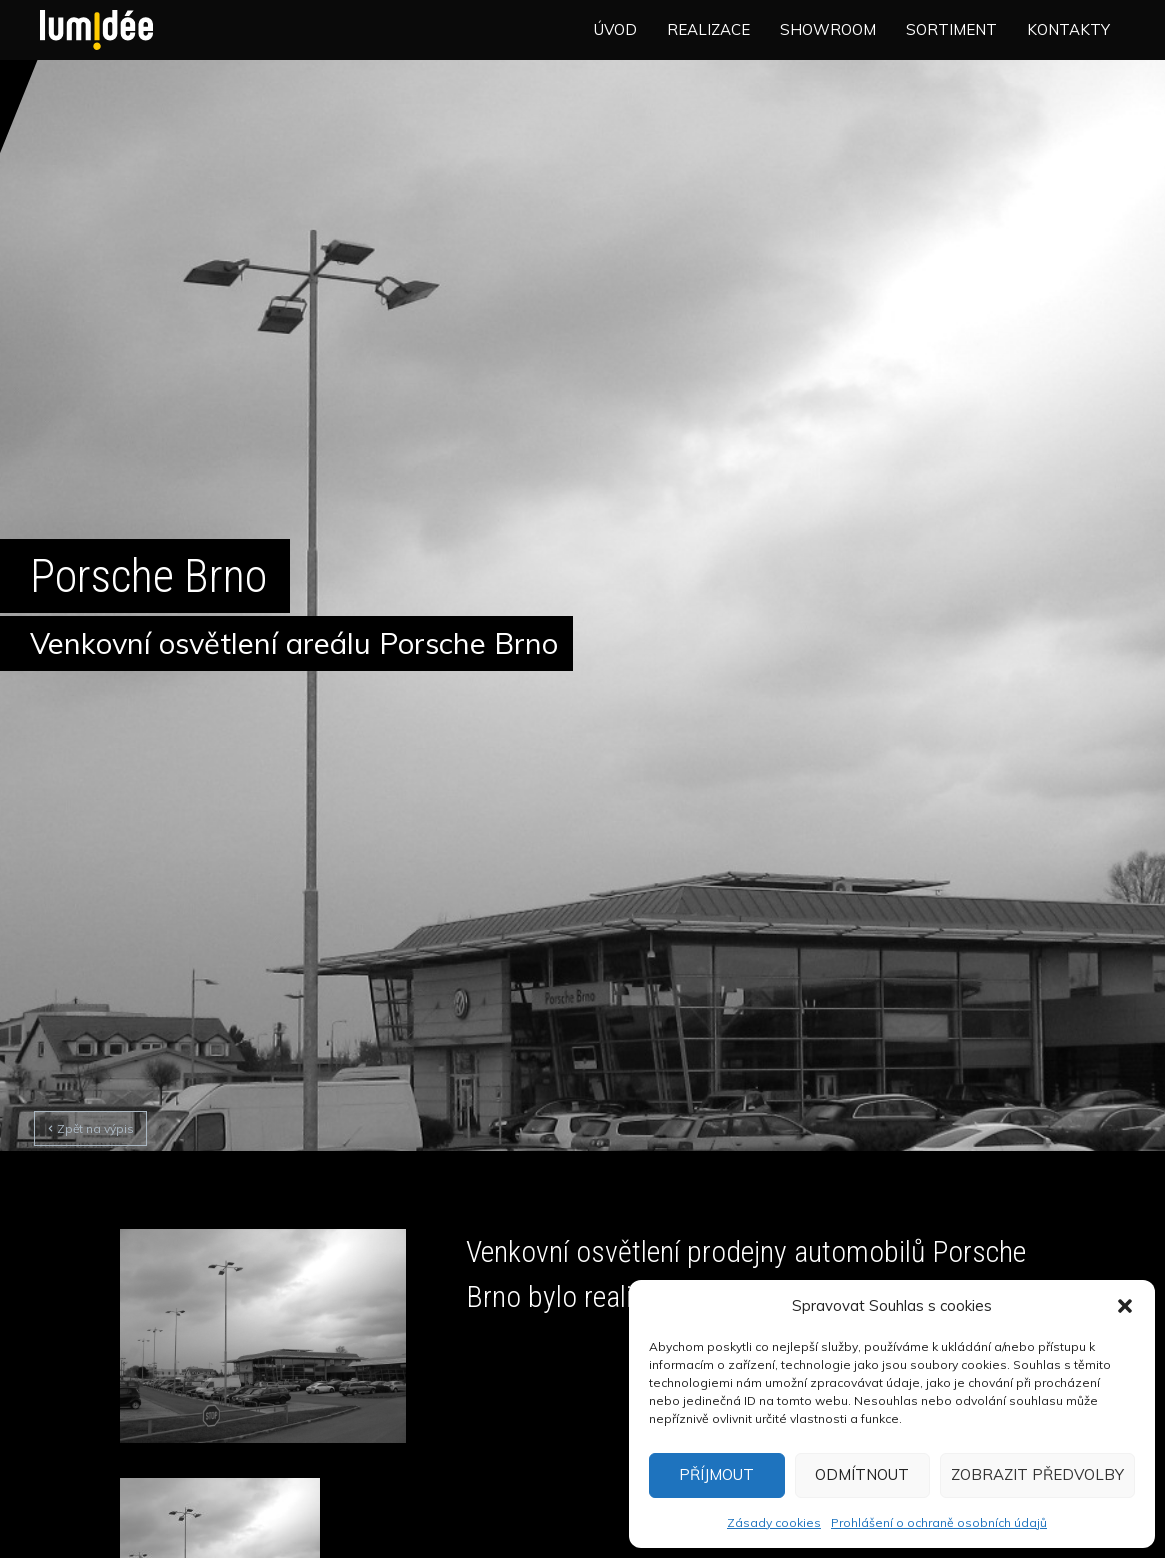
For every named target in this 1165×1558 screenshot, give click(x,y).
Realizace (708, 29)
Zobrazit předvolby (1037, 1474)
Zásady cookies (774, 1522)
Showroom (828, 29)
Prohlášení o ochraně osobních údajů (939, 1522)
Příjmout (716, 1474)
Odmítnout (862, 1474)
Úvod (615, 29)
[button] (1125, 1306)
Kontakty (1068, 29)
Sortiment (951, 29)
